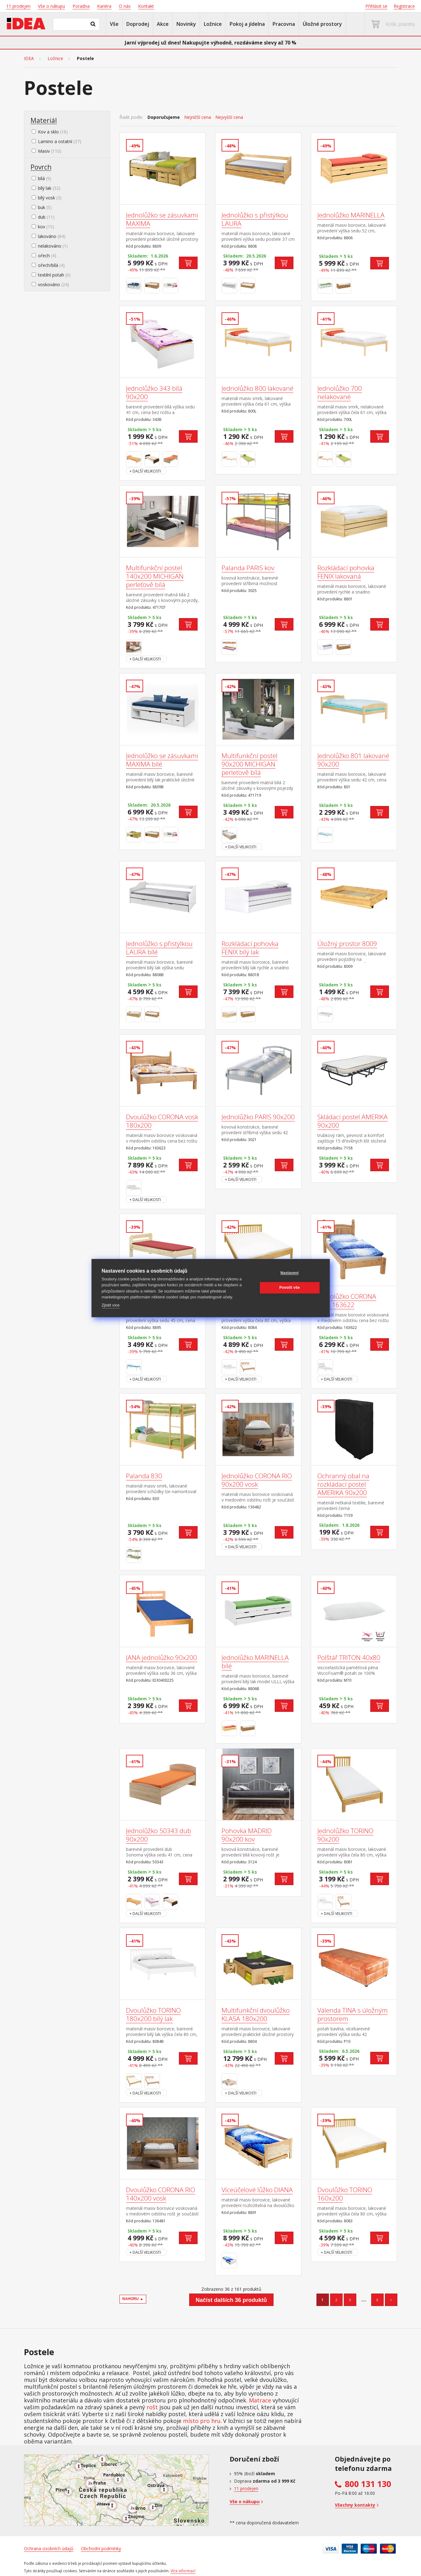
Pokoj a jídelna (247, 24)
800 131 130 (368, 2484)
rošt (152, 2407)
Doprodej (137, 24)
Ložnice (213, 24)
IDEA (29, 58)
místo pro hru (202, 2421)
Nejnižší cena (197, 117)
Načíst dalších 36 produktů (231, 2300)
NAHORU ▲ (132, 2299)
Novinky (186, 24)
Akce (163, 24)
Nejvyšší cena (229, 117)
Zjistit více (111, 1305)
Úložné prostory (322, 24)
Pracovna (284, 24)
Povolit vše (289, 1287)
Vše (114, 24)
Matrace (260, 2400)
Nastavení (289, 1273)
